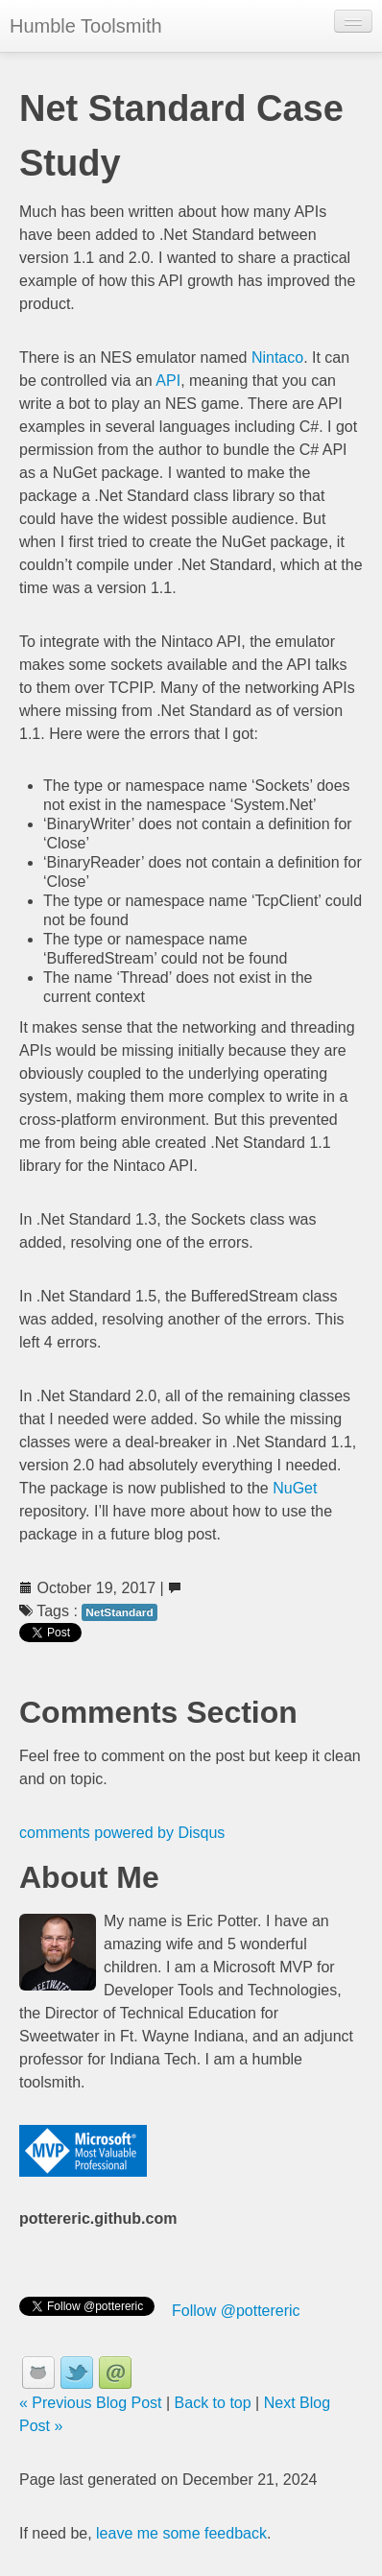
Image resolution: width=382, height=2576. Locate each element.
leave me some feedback (181, 2533)
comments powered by (122, 1833)
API (167, 380)
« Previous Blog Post (90, 2403)
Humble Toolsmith (86, 25)
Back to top (213, 2403)
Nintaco (277, 357)
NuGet (295, 1488)
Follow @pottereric (236, 2310)
